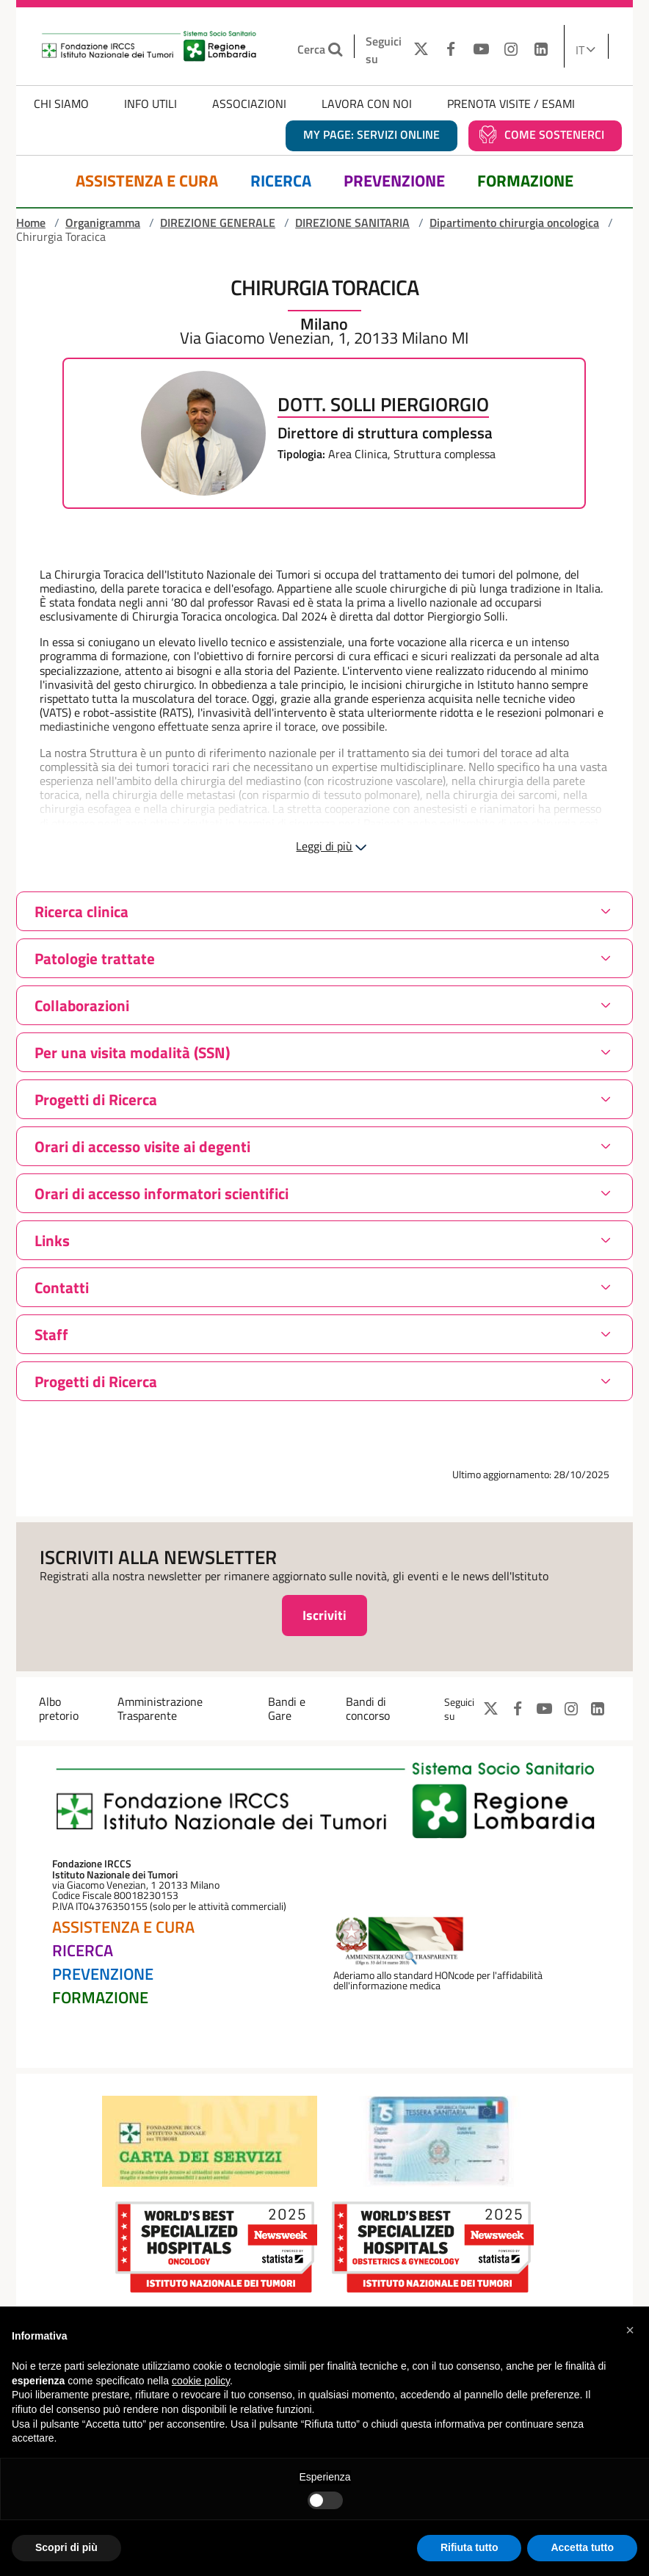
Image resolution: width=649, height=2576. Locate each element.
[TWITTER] (417, 50)
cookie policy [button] (201, 2381)
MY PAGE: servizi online (371, 134)
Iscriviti (324, 1615)
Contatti (62, 1287)
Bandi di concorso (368, 1708)
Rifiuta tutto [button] (469, 2547)
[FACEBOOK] (451, 50)
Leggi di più (324, 846)
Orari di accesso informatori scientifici (162, 1193)
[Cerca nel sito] (337, 49)
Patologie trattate (95, 958)
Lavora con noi (367, 103)
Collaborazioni (82, 1005)
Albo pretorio (59, 1708)
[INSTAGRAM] (511, 50)
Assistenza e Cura (147, 181)
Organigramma (102, 222)
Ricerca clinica (81, 911)
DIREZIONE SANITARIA (352, 222)
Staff (51, 1334)
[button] (630, 2330)
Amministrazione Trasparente (160, 1708)
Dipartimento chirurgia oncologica (514, 222)
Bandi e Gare (286, 1708)
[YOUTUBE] (481, 50)
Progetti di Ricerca (96, 1099)
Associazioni (249, 103)
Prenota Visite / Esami (511, 103)
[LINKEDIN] (540, 50)
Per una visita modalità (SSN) (132, 1052)
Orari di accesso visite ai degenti (142, 1146)
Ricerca (280, 181)
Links (52, 1240)
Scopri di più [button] (66, 2547)
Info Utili (150, 103)
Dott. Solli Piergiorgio (383, 405)
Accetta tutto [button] (582, 2547)
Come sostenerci (554, 134)
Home (31, 222)
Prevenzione (394, 181)
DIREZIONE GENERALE (217, 222)
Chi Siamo (61, 103)
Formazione (525, 181)
